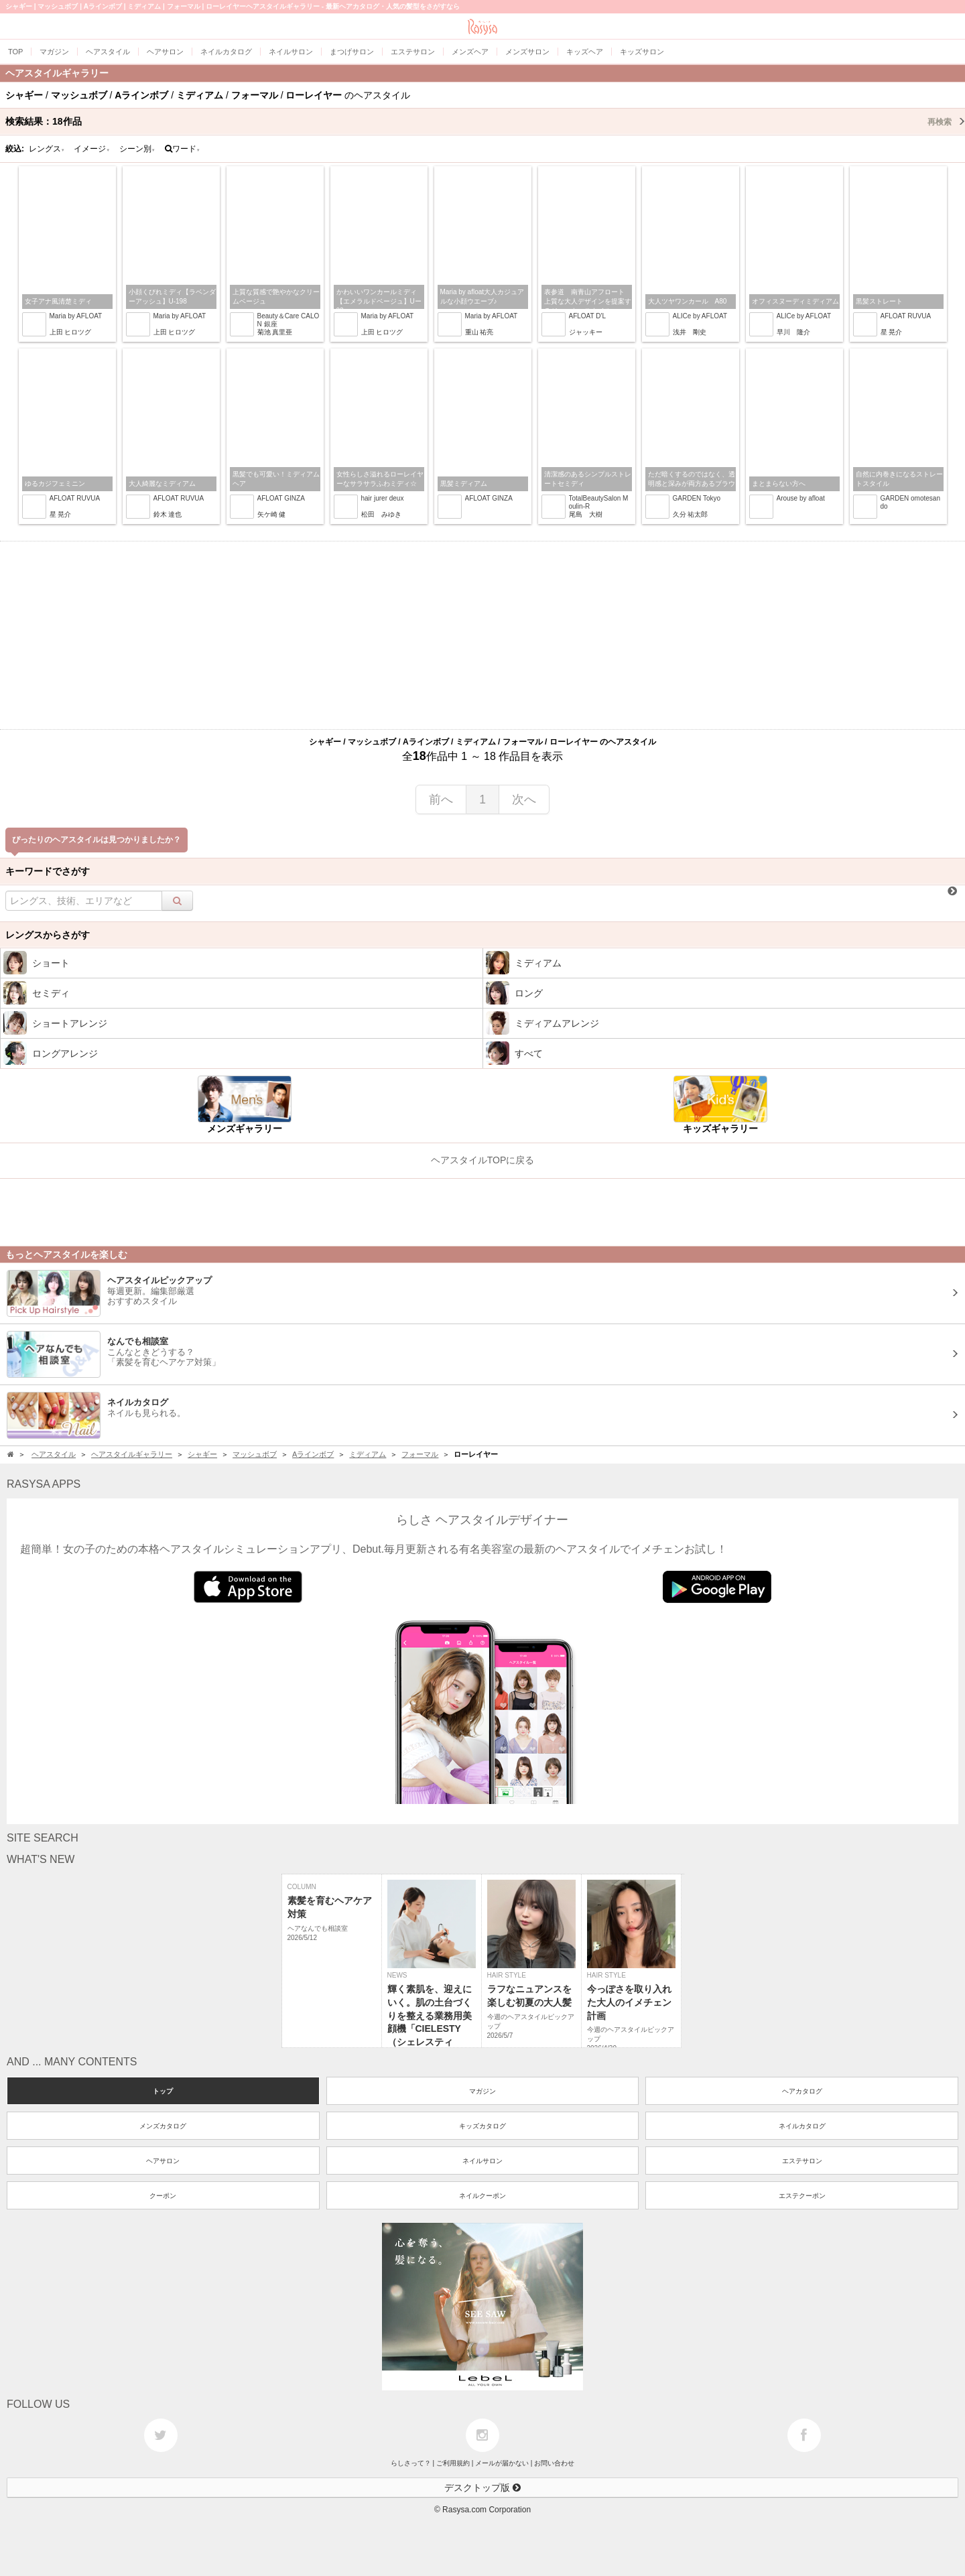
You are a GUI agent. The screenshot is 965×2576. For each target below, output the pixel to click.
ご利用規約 (453, 2463)
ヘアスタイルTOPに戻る (483, 1160)
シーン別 (137, 148)
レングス (47, 148)
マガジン (482, 2091)
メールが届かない (502, 2463)
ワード (182, 148)
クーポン (162, 2195)
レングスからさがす (47, 934)
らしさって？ (411, 2463)
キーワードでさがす (47, 871)
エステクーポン (802, 2195)
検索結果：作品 (485, 121)
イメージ (92, 148)
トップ (163, 2091)
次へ (524, 799)
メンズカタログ (162, 2126)
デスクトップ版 (482, 2487)
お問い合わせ (554, 2463)
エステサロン (802, 2161)
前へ (441, 799)
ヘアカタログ (802, 2091)
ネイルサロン (482, 2161)
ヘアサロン (163, 2161)
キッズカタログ (482, 2126)
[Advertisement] (482, 635)
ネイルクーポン (482, 2195)
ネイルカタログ (802, 2126)
